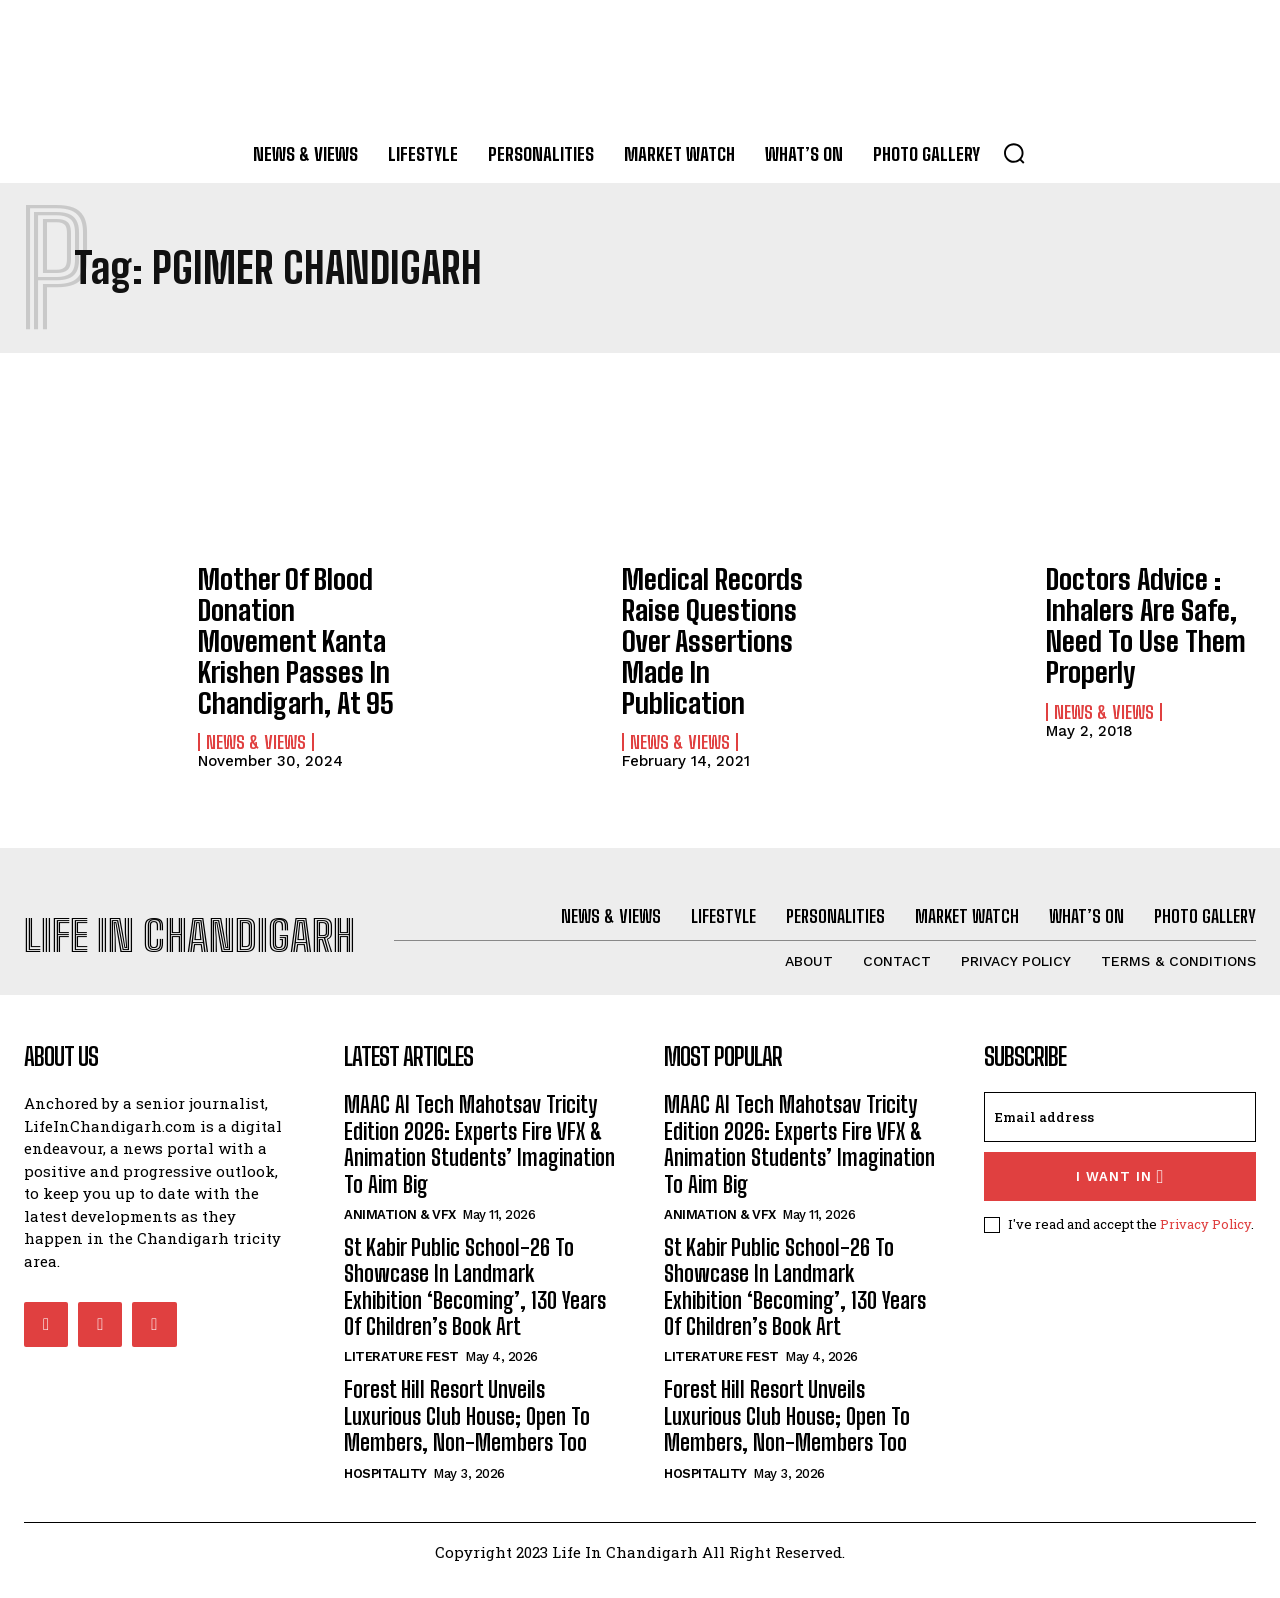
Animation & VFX (400, 1231)
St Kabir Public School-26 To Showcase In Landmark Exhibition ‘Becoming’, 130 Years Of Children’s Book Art (475, 1304)
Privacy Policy (1205, 1241)
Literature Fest (401, 1374)
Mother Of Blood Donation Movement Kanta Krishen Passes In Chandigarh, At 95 (299, 616)
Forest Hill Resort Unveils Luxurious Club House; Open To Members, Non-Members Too (467, 1434)
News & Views (256, 694)
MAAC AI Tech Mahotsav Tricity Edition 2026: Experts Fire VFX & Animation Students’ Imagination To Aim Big (479, 1161)
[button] (1014, 153)
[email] (1120, 1134)
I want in (1120, 1193)
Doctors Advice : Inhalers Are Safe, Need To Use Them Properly (1132, 616)
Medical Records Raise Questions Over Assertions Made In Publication (727, 616)
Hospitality (385, 1490)
